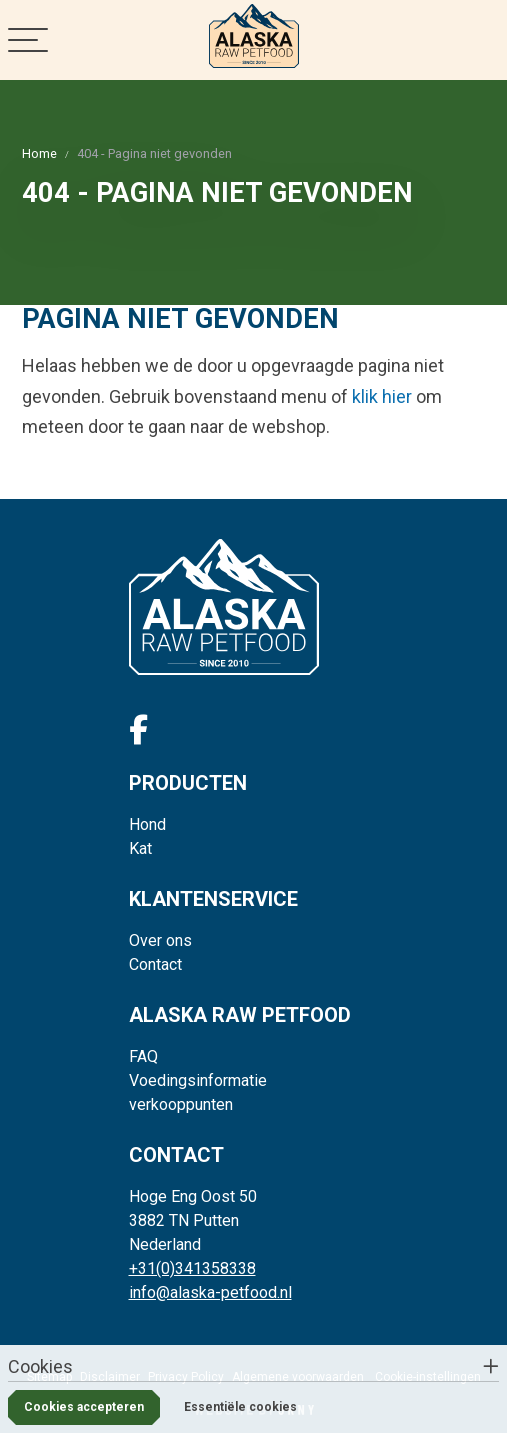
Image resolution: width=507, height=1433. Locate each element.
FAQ (143, 1056)
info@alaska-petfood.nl (210, 1292)
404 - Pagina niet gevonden (154, 153)
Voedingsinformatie (198, 1080)
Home (39, 153)
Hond (147, 824)
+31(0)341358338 (192, 1268)
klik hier (382, 396)
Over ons (160, 940)
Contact (155, 964)
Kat (140, 848)
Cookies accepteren (84, 1407)
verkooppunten (181, 1104)
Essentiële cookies (240, 1407)
